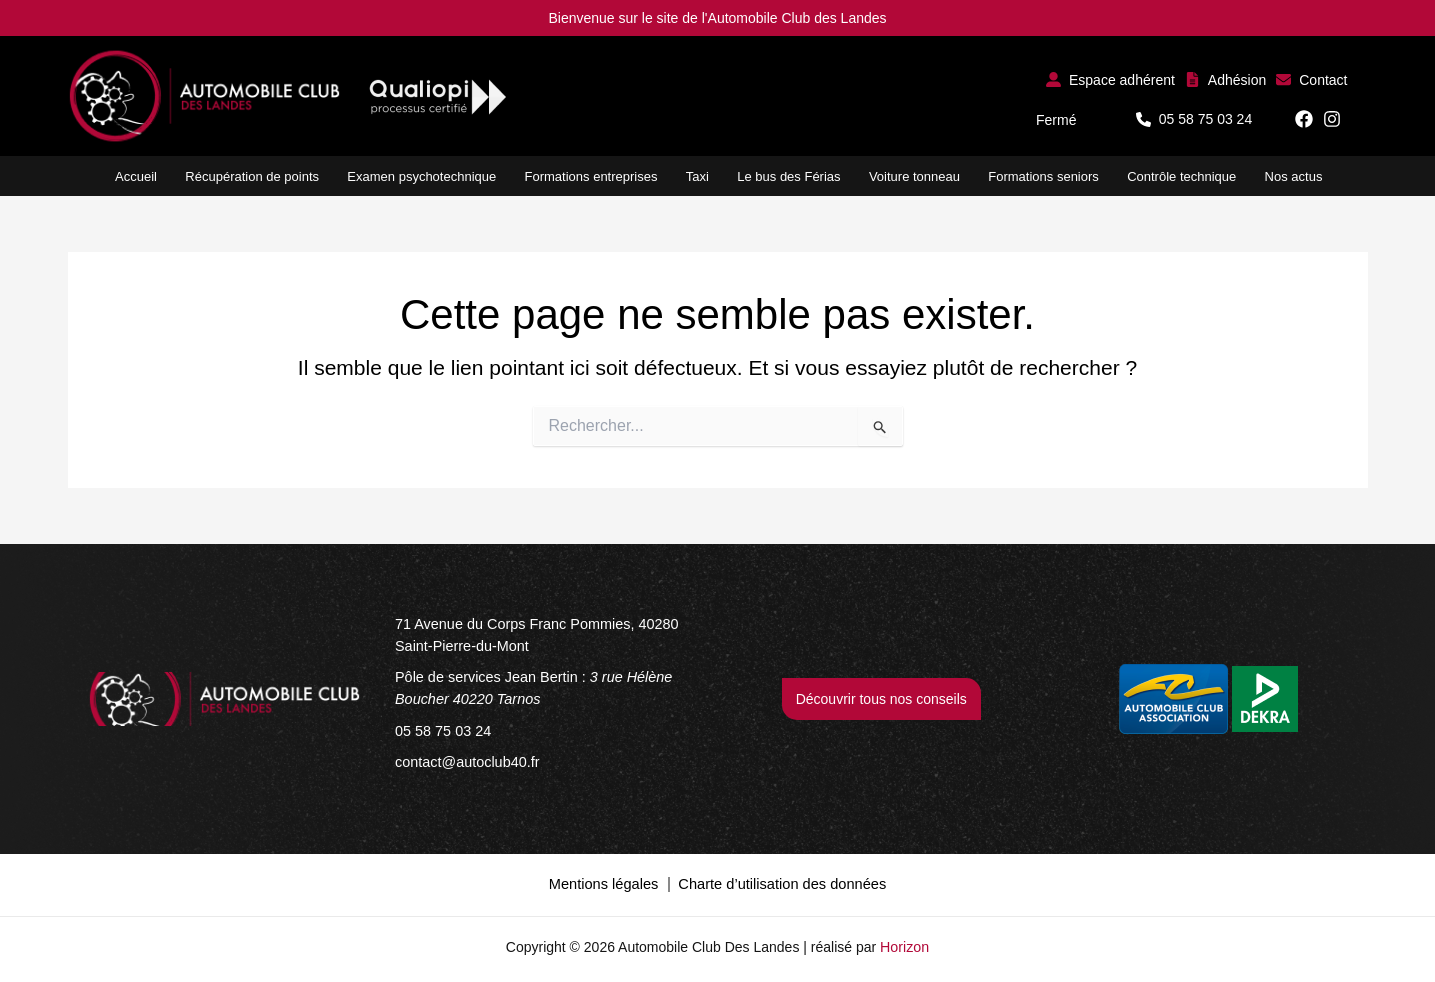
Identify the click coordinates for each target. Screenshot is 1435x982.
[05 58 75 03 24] (441, 728)
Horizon (905, 942)
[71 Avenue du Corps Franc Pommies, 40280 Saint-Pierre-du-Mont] (554, 635)
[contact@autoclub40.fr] (465, 759)
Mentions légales (607, 880)
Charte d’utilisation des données (779, 880)
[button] (1110, 79)
